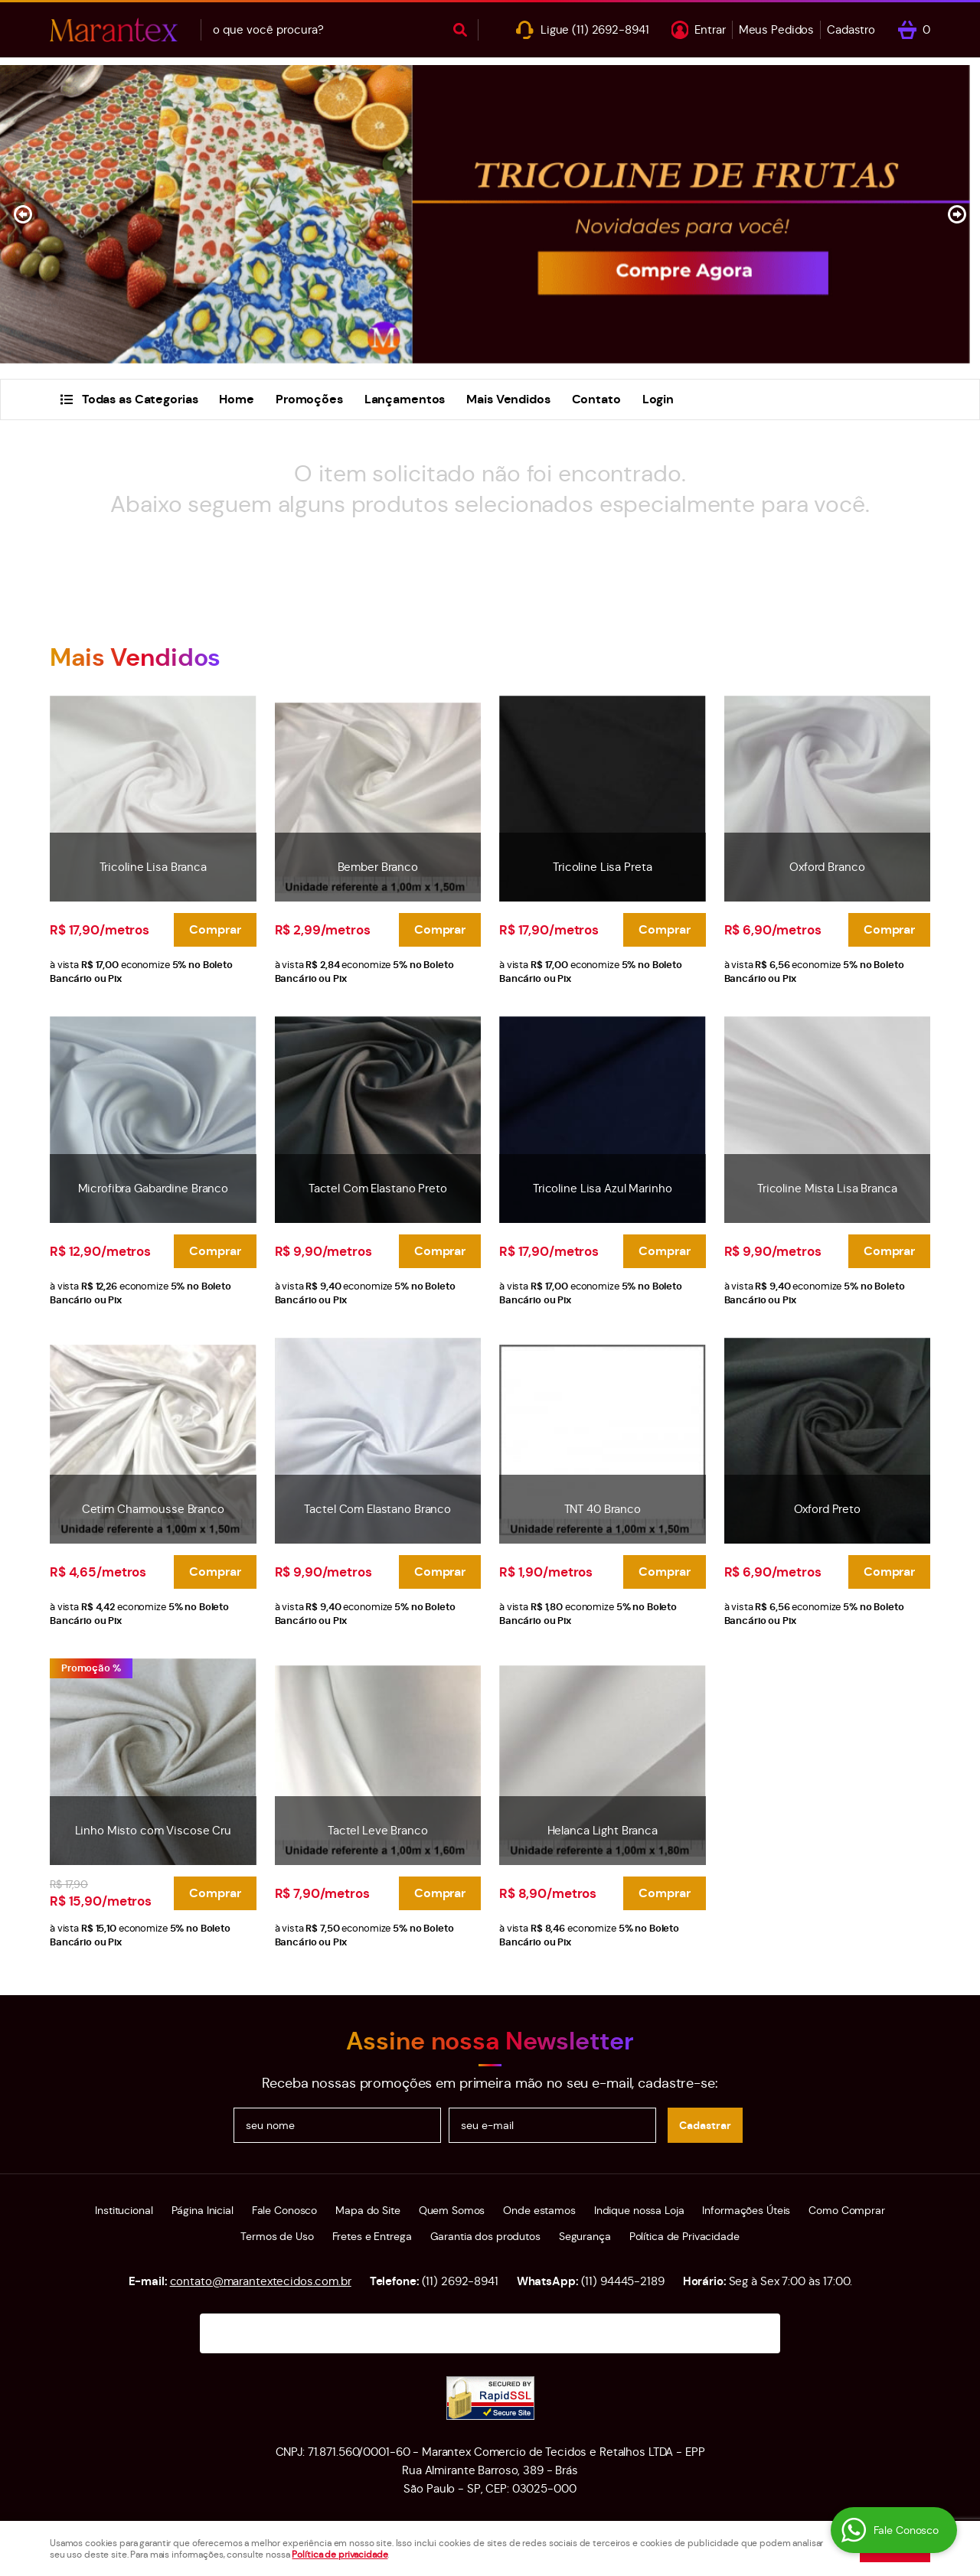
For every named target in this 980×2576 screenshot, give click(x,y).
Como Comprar (846, 2210)
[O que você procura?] (460, 30)
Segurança (585, 2236)
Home (236, 399)
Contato (596, 399)
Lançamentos (405, 399)
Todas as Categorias (140, 399)
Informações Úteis (746, 2210)
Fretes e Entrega (372, 2236)
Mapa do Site (367, 2210)
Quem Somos (452, 2210)
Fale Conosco (284, 2210)
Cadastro (851, 29)
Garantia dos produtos (485, 2236)
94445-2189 (623, 2281)
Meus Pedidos (776, 29)
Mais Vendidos (508, 399)
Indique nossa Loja (639, 2210)
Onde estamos (539, 2210)
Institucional (123, 2210)
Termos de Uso (276, 2236)
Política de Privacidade (684, 2236)
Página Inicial (203, 2210)
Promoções (309, 399)
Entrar (709, 29)
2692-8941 (610, 29)
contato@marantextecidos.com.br (260, 2281)
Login (658, 399)
